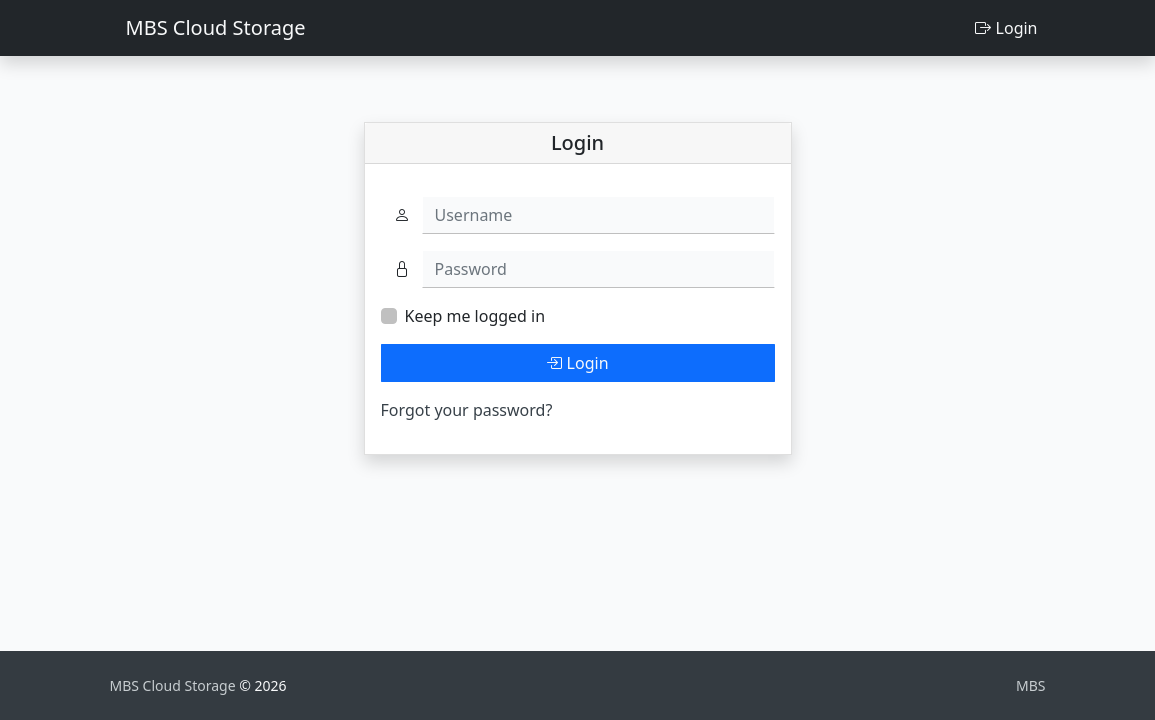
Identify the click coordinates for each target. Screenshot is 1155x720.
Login (1006, 28)
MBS (1030, 685)
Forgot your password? (467, 410)
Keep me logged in (475, 316)
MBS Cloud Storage (216, 27)
